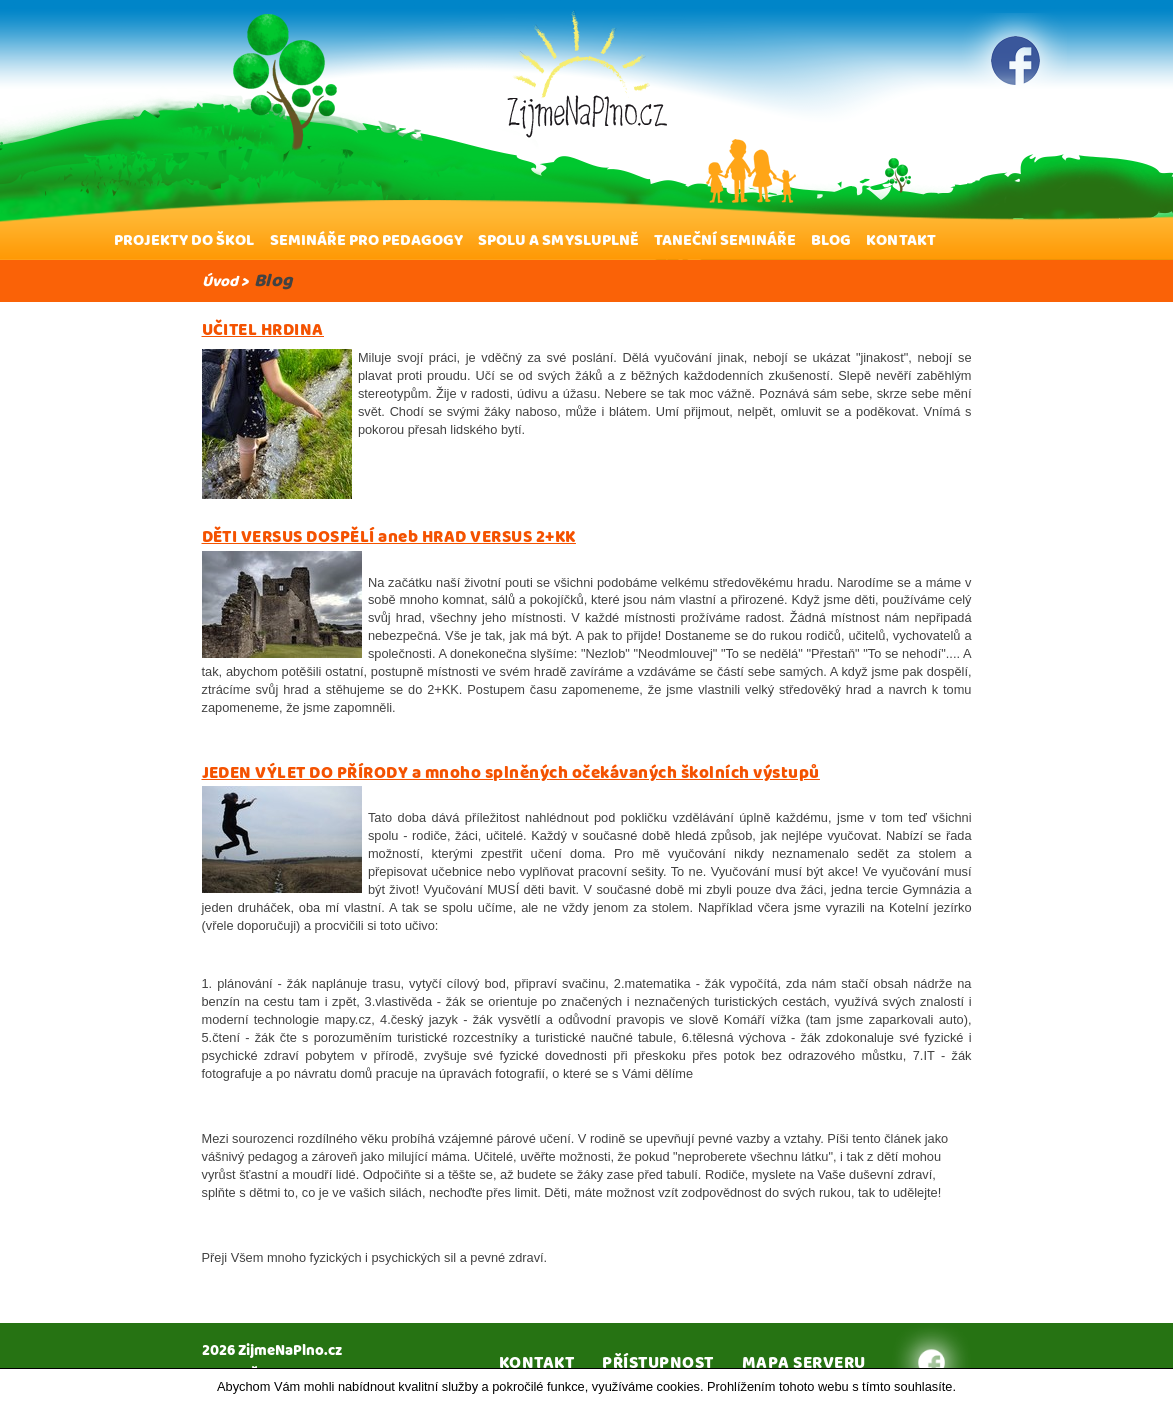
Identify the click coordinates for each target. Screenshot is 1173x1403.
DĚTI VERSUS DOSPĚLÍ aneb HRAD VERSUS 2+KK (389, 537)
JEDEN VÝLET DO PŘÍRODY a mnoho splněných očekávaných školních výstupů (511, 773)
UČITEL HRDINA (263, 330)
